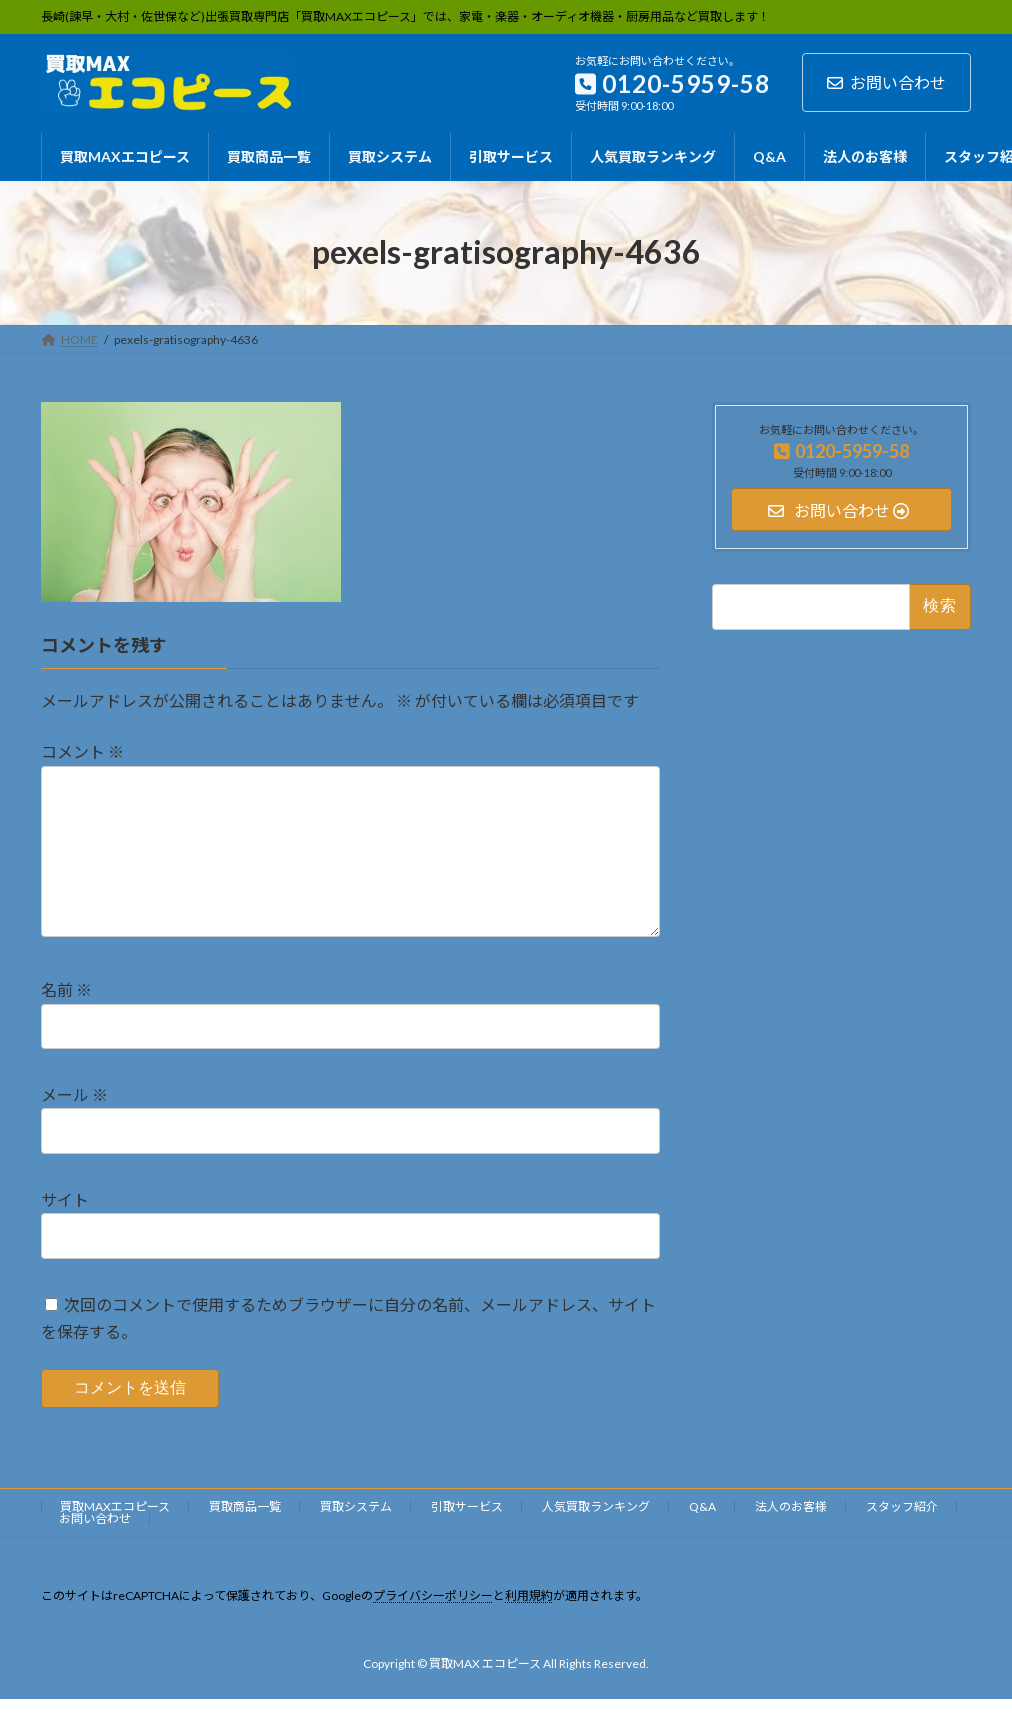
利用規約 (529, 1627)
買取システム (356, 1538)
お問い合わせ (886, 82)
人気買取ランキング (596, 1538)
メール (74, 1126)
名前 (66, 1021)
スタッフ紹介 (902, 1538)
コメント (82, 751)
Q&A (702, 1538)
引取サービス (467, 1538)
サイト (65, 1231)
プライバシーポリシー (433, 1627)
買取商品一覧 (245, 1538)
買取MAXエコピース (115, 1538)
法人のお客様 (791, 1538)
